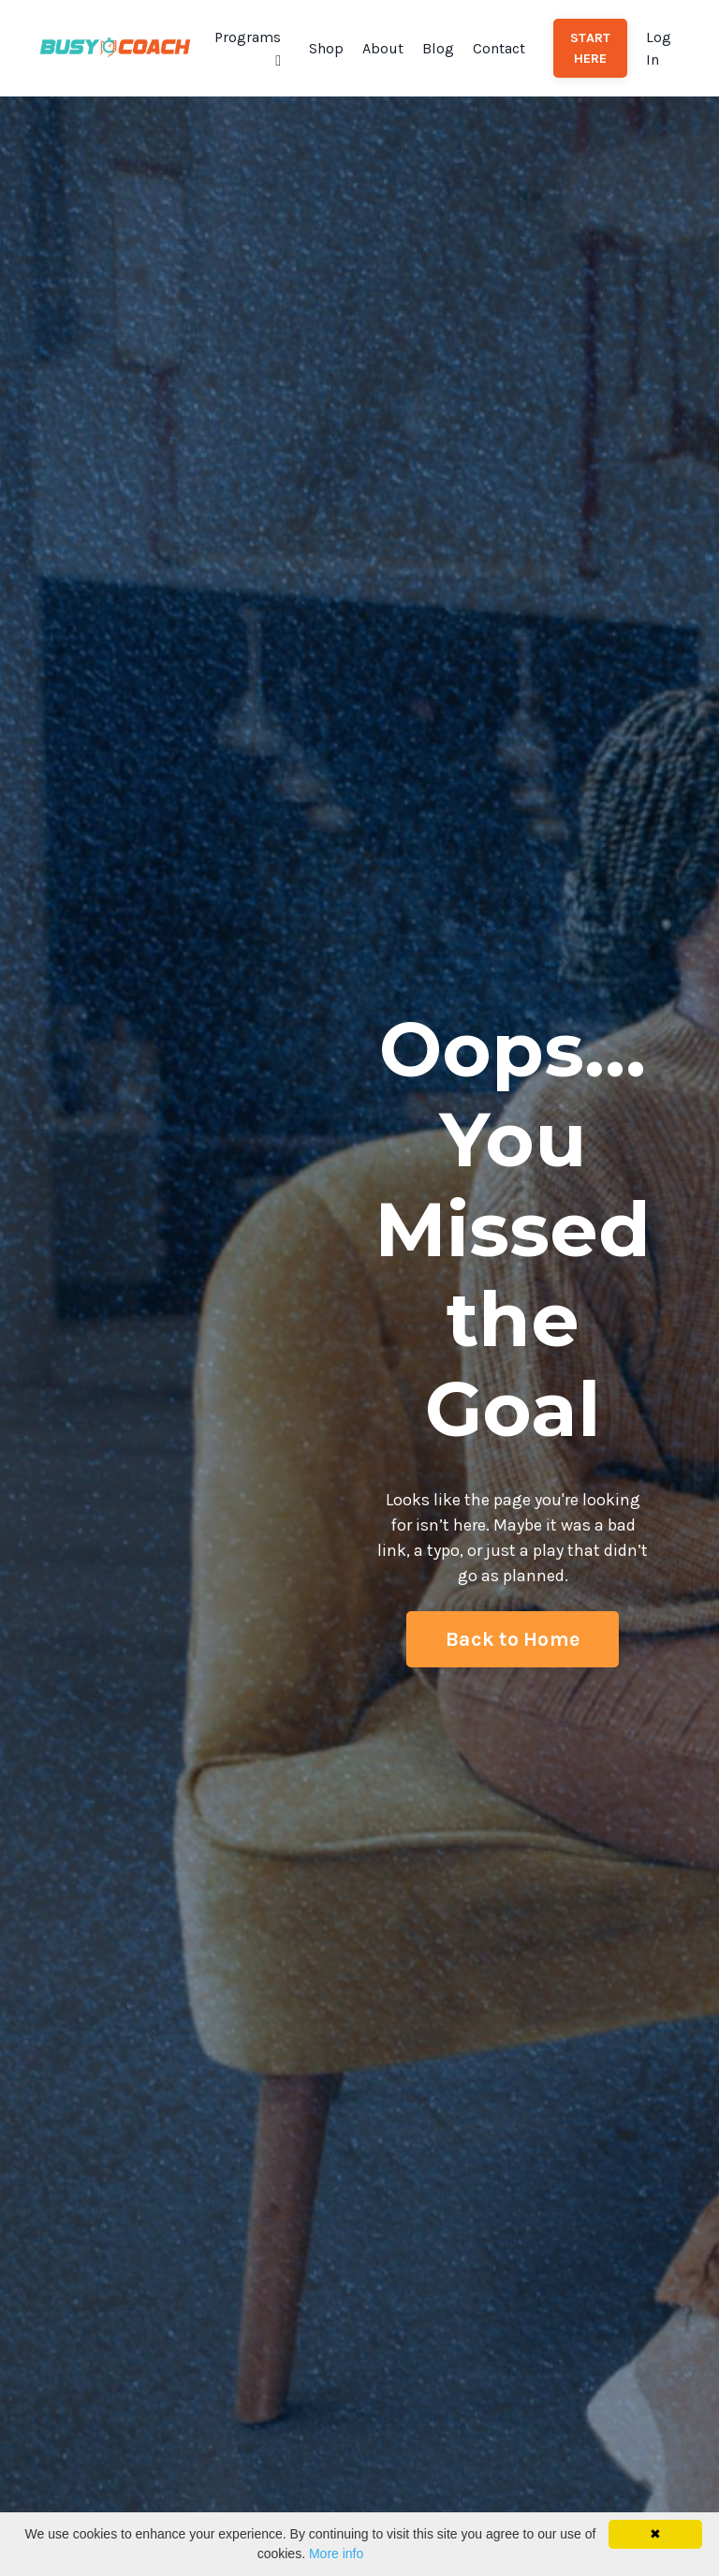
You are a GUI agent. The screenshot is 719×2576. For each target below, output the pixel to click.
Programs (247, 48)
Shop (326, 48)
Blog (438, 48)
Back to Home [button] (513, 1639)
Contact (499, 48)
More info (336, 2553)
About (383, 48)
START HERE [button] (590, 48)
